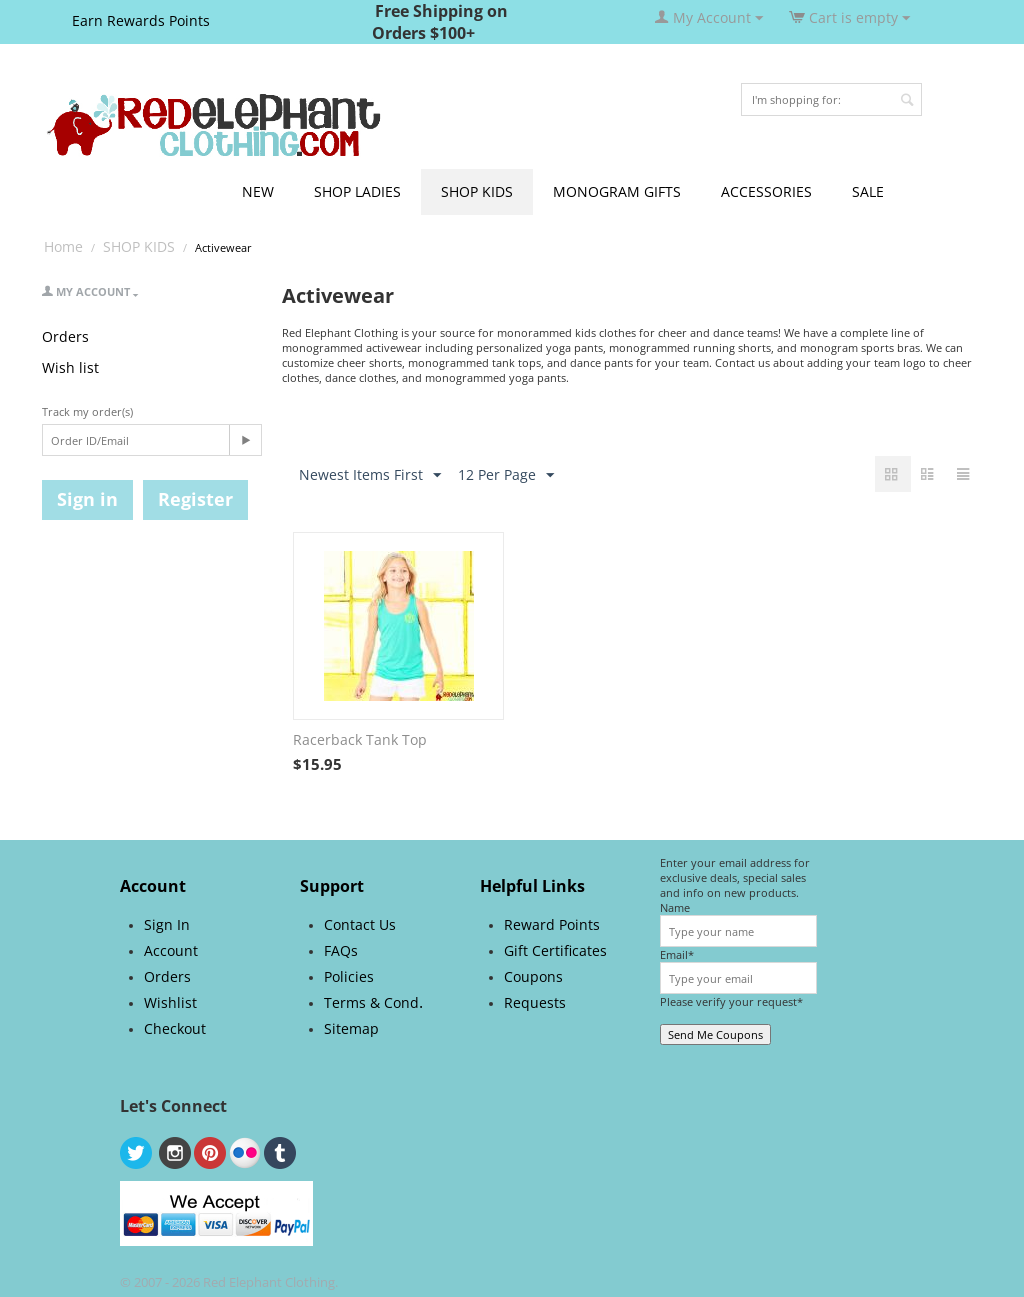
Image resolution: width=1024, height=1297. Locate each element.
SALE (868, 191)
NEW (258, 191)
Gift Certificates (555, 950)
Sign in (87, 499)
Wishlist (170, 1002)
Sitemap (351, 1028)
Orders (65, 336)
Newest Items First (370, 475)
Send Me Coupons (715, 1034)
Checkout (175, 1028)
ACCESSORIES (766, 191)
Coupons (533, 976)
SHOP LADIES (357, 191)
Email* (677, 954)
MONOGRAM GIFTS (617, 191)
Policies (349, 976)
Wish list (70, 367)
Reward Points (552, 924)
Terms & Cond (371, 1002)
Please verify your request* (731, 1001)
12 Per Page (506, 475)
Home (63, 246)
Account (171, 950)
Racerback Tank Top (360, 739)
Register (195, 499)
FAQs (341, 950)
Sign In (167, 924)
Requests (535, 1002)
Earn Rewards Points (141, 20)
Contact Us (360, 924)
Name (675, 907)
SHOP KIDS (477, 191)
